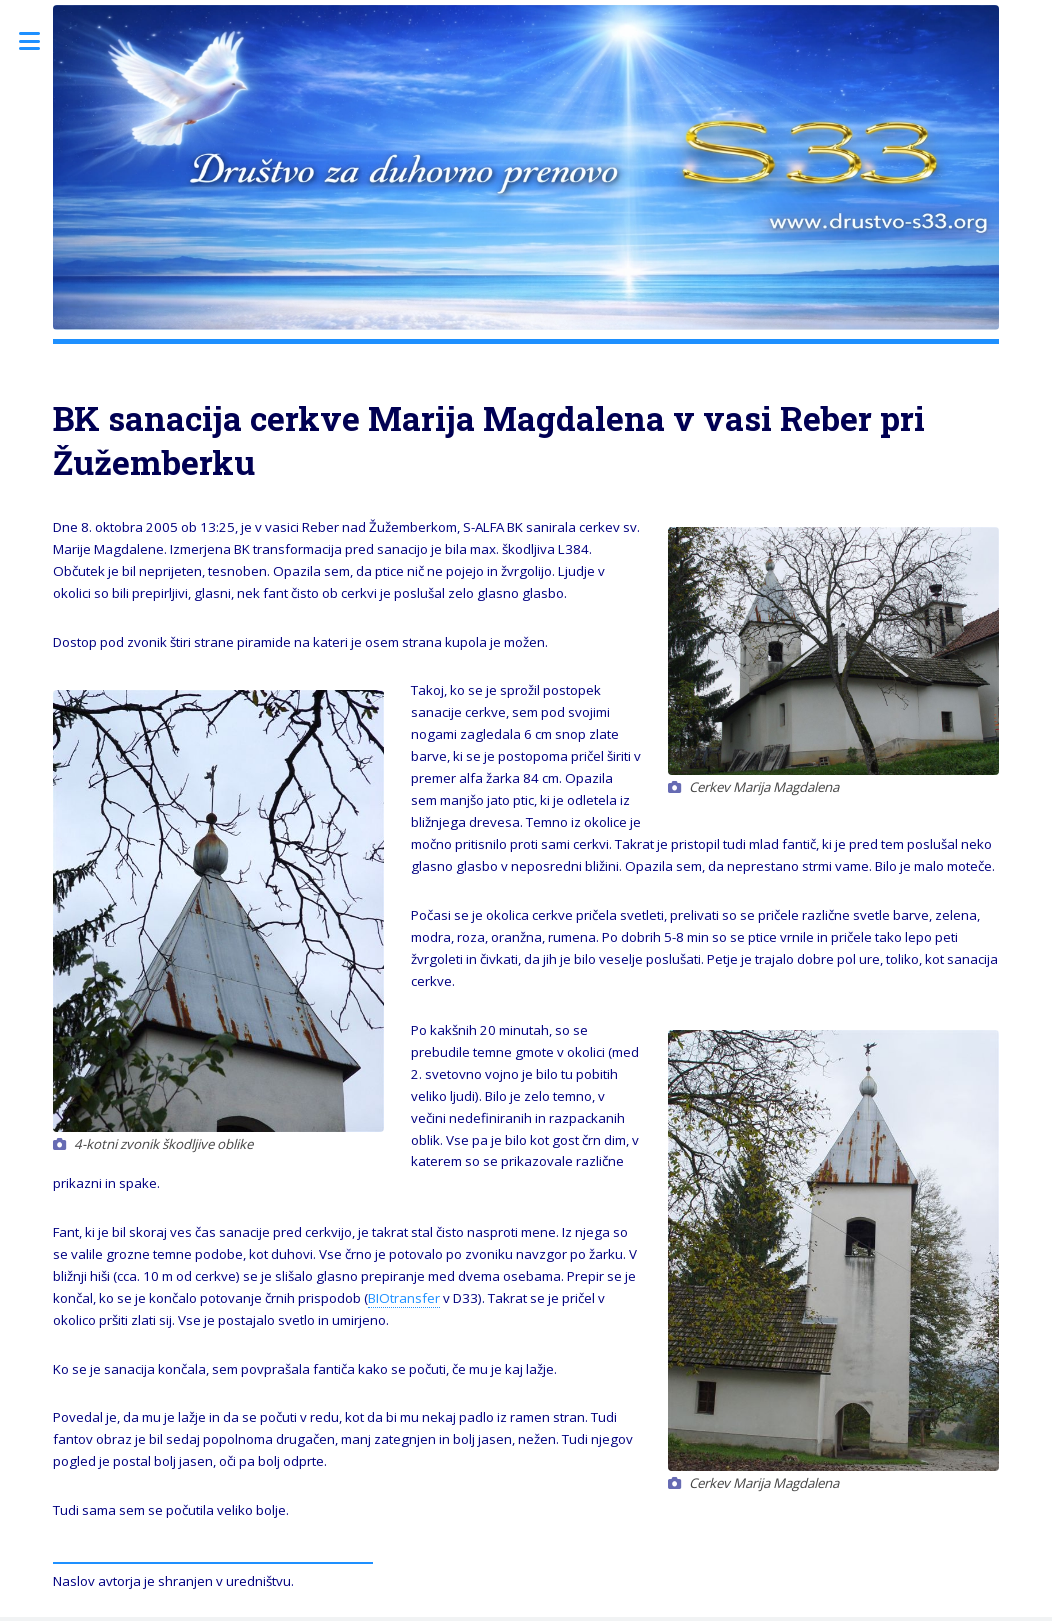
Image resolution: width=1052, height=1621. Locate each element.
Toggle (40, 41)
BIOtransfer (404, 1298)
